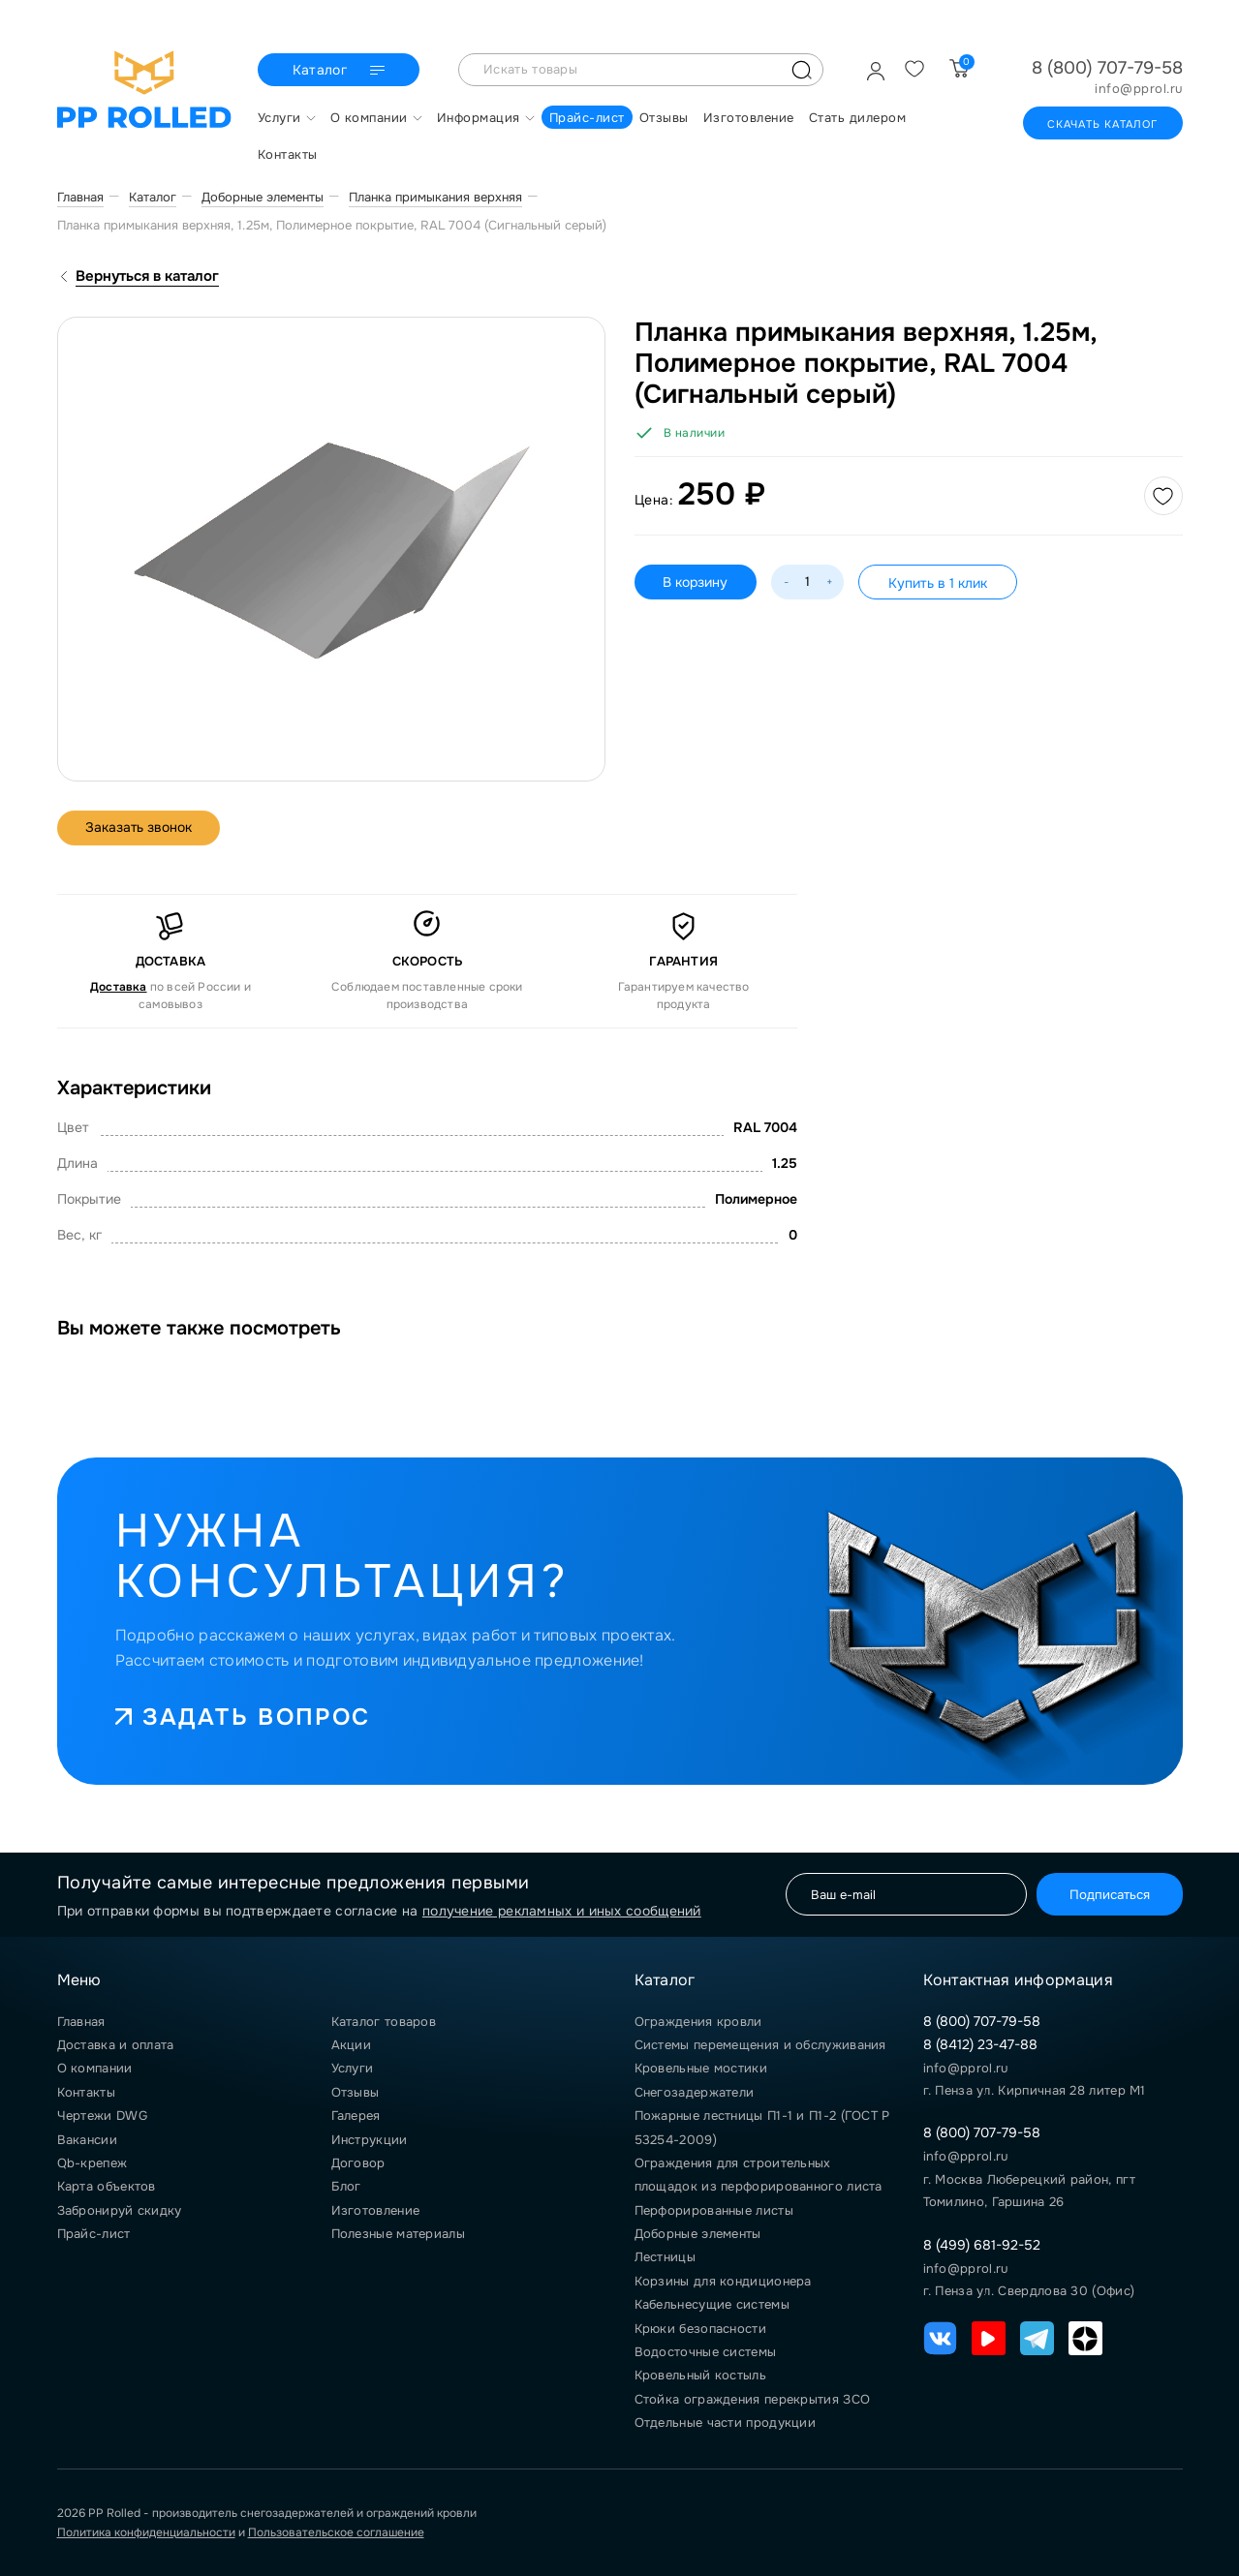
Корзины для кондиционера (723, 2281)
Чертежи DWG (102, 2115)
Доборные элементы (698, 2233)
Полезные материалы (398, 2233)
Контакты (86, 2092)
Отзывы (355, 2092)
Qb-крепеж (92, 2163)
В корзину (696, 582)
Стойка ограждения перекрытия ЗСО (753, 2399)
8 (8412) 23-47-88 (980, 2044)
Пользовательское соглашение (336, 2532)
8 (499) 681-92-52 (981, 2245)
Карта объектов (106, 2186)
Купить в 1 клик (938, 583)
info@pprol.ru (1139, 89)
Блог (346, 2186)
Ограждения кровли (698, 2021)
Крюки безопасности (700, 2328)
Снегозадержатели (695, 2092)
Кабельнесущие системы (712, 2304)
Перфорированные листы (714, 2210)
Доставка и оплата (115, 2045)
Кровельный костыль (700, 2375)
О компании (95, 2068)
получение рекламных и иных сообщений (561, 1910)
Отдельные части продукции (726, 2422)
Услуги (352, 2068)
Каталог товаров (384, 2021)
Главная (81, 2021)
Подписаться (1109, 1894)
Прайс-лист (94, 2233)
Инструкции (369, 2139)
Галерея (356, 2115)
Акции (351, 2045)
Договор (358, 2163)
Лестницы (665, 2257)
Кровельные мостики (701, 2068)
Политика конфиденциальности (146, 2532)
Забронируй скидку (119, 2210)
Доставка (118, 987)
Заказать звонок (140, 828)
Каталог (341, 70)
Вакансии (87, 2139)
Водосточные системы (706, 2352)
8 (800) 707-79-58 (1107, 67)
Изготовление (375, 2210)
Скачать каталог (1103, 124)
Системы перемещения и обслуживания (760, 2045)
